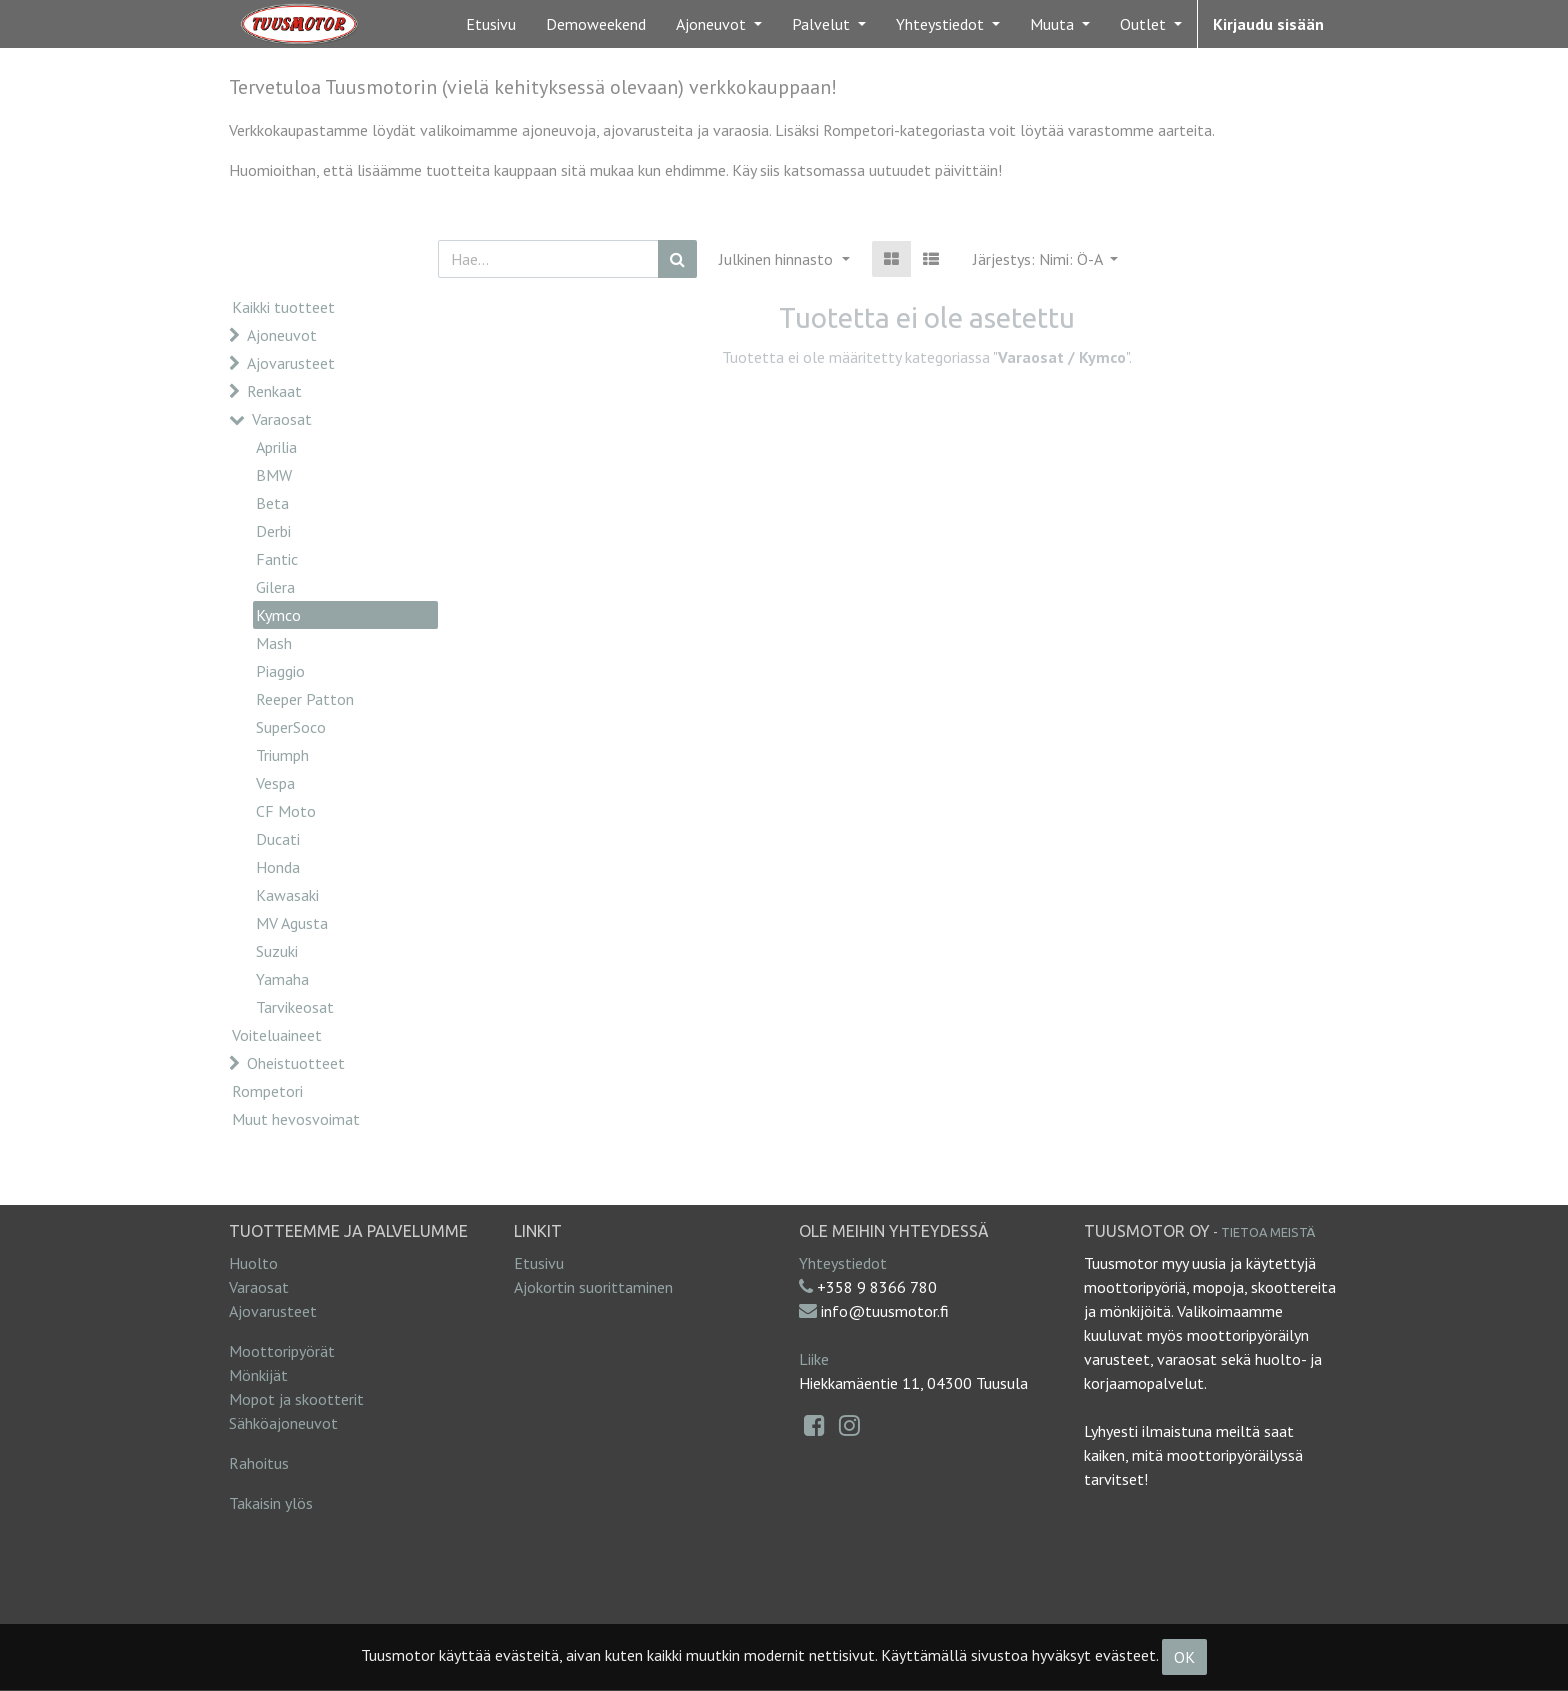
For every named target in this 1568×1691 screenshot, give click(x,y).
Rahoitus (259, 1463)
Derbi (273, 531)
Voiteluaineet (277, 1035)
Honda (278, 867)
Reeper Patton (305, 699)
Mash (274, 643)
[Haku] (677, 259)
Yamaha (282, 979)
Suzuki (277, 951)
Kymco (278, 615)
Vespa (275, 783)
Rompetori (267, 1091)
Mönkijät (258, 1375)
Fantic (277, 559)
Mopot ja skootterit (296, 1399)
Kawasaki (287, 895)
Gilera (275, 587)
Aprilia (276, 447)
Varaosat (282, 419)
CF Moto (286, 811)
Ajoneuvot (282, 335)
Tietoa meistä (1268, 1232)
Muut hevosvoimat (296, 1119)
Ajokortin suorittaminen (593, 1287)
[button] (1045, 259)
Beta (272, 503)
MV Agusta (292, 923)
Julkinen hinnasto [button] (778, 259)
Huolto (253, 1263)
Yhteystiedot (843, 1263)
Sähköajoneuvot (283, 1423)
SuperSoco (291, 727)
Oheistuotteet (296, 1063)
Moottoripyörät (282, 1351)
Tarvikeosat (295, 1007)
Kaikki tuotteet (283, 307)
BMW (274, 475)
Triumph (282, 755)
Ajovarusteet (291, 363)
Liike (814, 1359)
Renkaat (274, 391)
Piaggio (280, 671)
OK (1184, 1657)
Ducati (278, 839)
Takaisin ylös (271, 1503)
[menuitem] (491, 24)
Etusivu (539, 1263)
